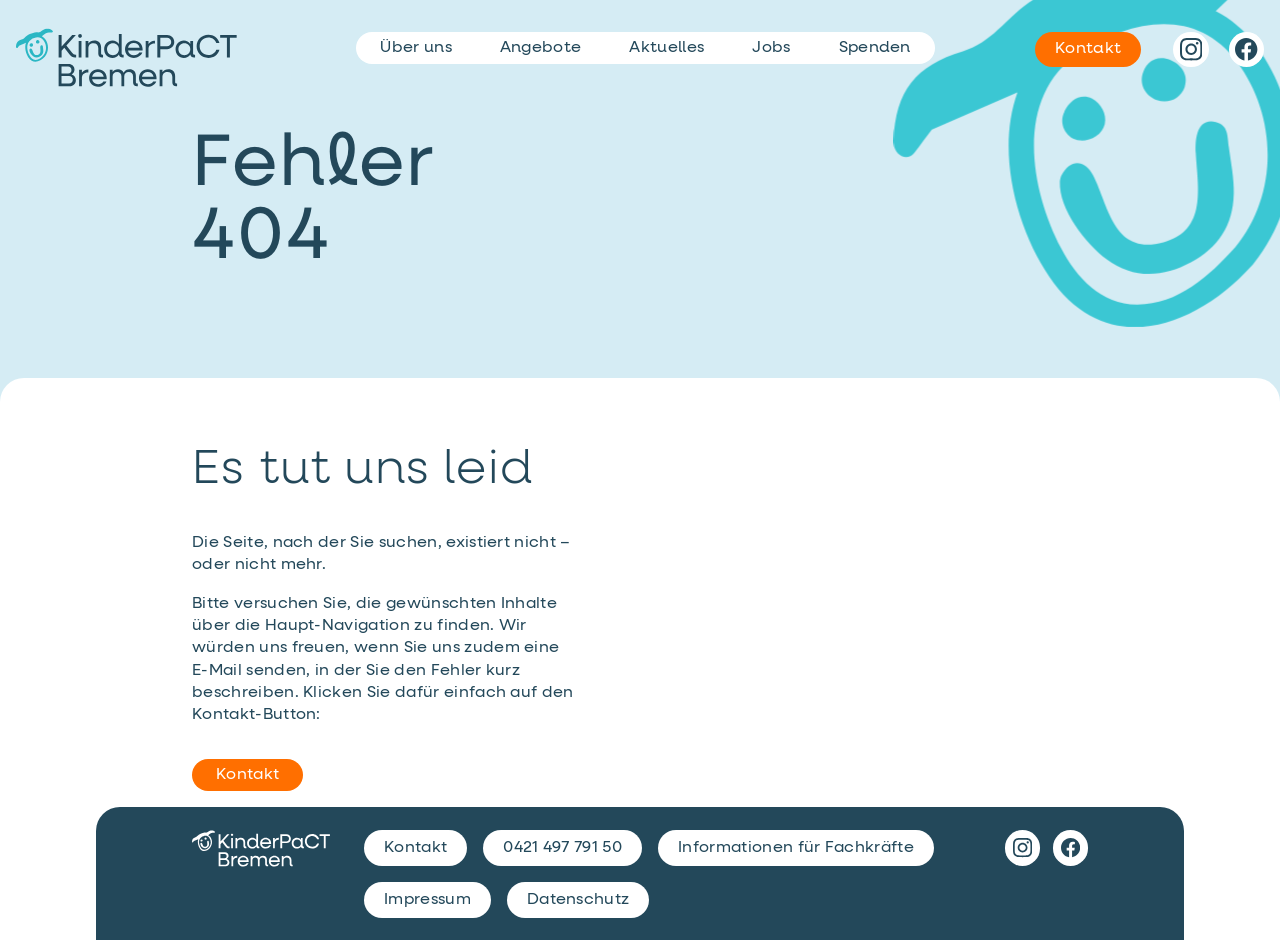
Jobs (771, 48)
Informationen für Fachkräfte (796, 848)
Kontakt (247, 775)
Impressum (427, 900)
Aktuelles (666, 48)
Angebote (541, 48)
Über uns (416, 48)
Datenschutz (578, 900)
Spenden (875, 48)
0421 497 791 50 (562, 848)
